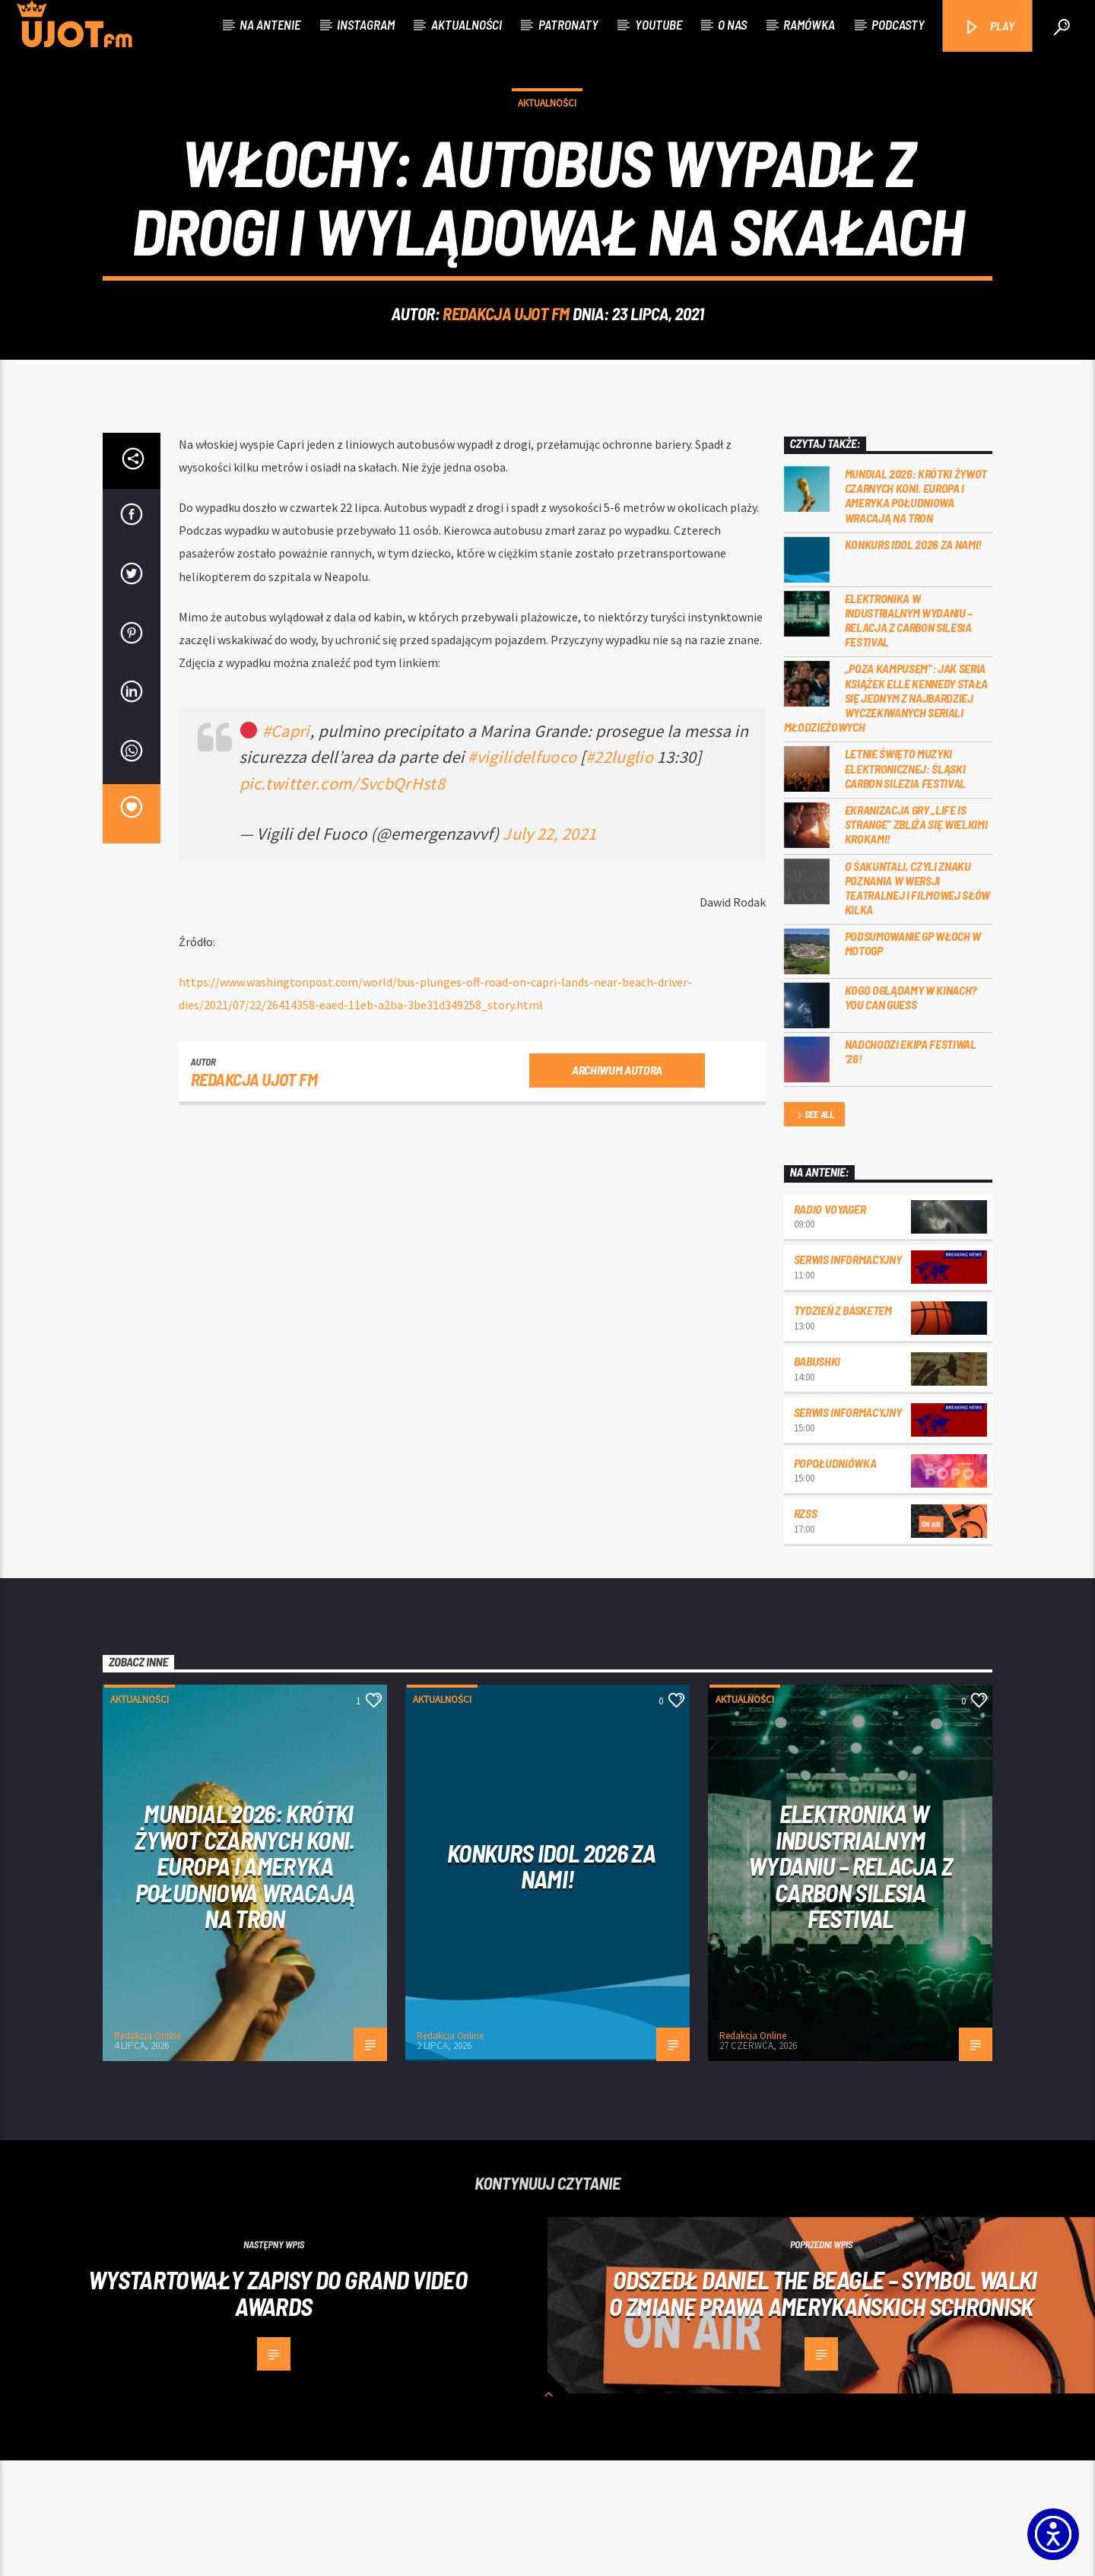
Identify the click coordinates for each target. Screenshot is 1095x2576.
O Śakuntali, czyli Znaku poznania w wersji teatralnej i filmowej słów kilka (918, 1003)
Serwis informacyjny (848, 1374)
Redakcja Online (147, 2151)
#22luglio (619, 872)
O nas (732, 24)
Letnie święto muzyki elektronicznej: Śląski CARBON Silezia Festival (905, 883)
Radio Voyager (830, 1324)
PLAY (988, 27)
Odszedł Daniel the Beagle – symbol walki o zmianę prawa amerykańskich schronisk (823, 2408)
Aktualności (466, 24)
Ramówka (809, 24)
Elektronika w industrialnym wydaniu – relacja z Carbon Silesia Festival (909, 736)
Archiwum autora (617, 1185)
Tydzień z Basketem (843, 1425)
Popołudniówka (835, 1578)
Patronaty (568, 24)
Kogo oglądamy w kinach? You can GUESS (911, 1112)
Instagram (366, 24)
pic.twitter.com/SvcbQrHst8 (342, 899)
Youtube (658, 24)
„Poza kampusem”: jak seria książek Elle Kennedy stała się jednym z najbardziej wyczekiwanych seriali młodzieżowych (886, 813)
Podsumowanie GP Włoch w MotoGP (913, 1058)
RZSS (805, 1629)
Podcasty (898, 24)
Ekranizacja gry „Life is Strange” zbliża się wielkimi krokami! (916, 939)
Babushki (817, 1476)
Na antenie (270, 24)
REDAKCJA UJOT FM (506, 371)
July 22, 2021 (549, 949)
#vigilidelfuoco (522, 872)
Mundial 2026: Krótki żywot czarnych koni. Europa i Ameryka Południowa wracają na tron (916, 611)
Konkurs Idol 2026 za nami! (913, 660)
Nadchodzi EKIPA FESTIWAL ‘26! (910, 1166)
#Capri (286, 846)
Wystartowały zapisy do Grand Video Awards (277, 2408)
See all (814, 1231)
